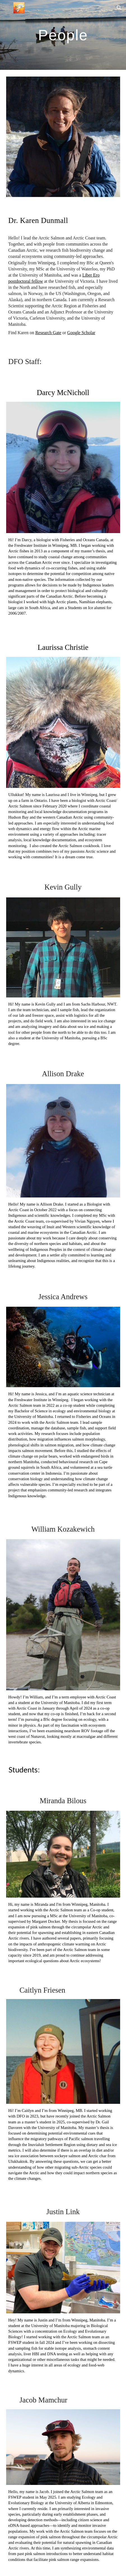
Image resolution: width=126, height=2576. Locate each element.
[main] (63, 35)
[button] (6, 7)
